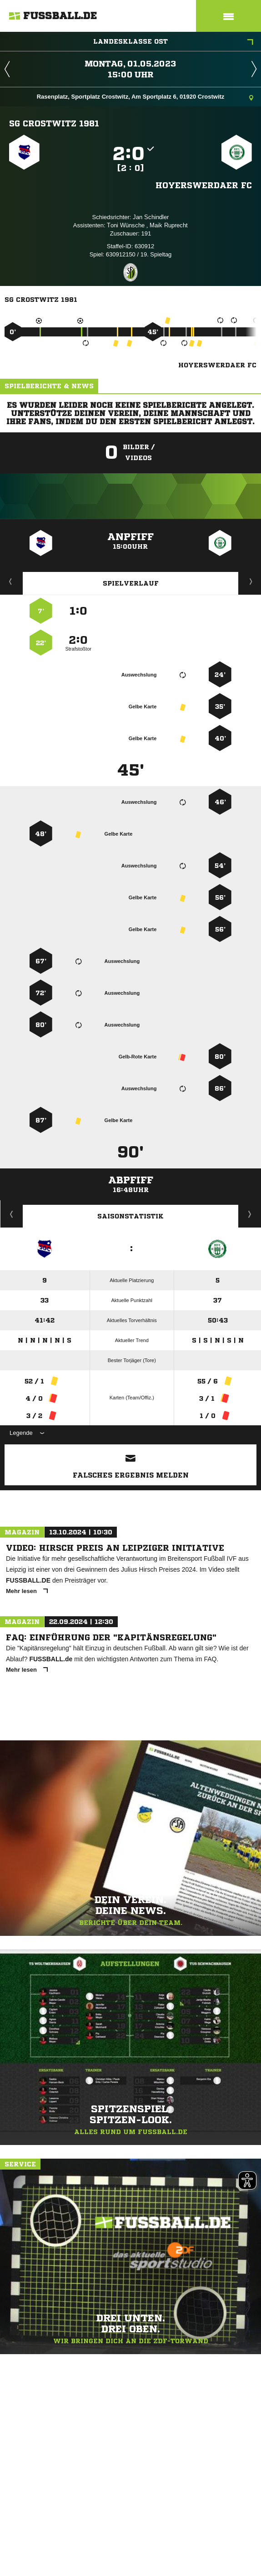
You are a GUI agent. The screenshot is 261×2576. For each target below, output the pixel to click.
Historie (11, 1214)
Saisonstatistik (130, 1216)
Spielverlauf (131, 583)
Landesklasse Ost (173, 42)
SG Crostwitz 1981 (54, 123)
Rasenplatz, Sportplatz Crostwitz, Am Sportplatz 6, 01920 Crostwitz (145, 97)
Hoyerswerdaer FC (204, 185)
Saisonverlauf (250, 1214)
